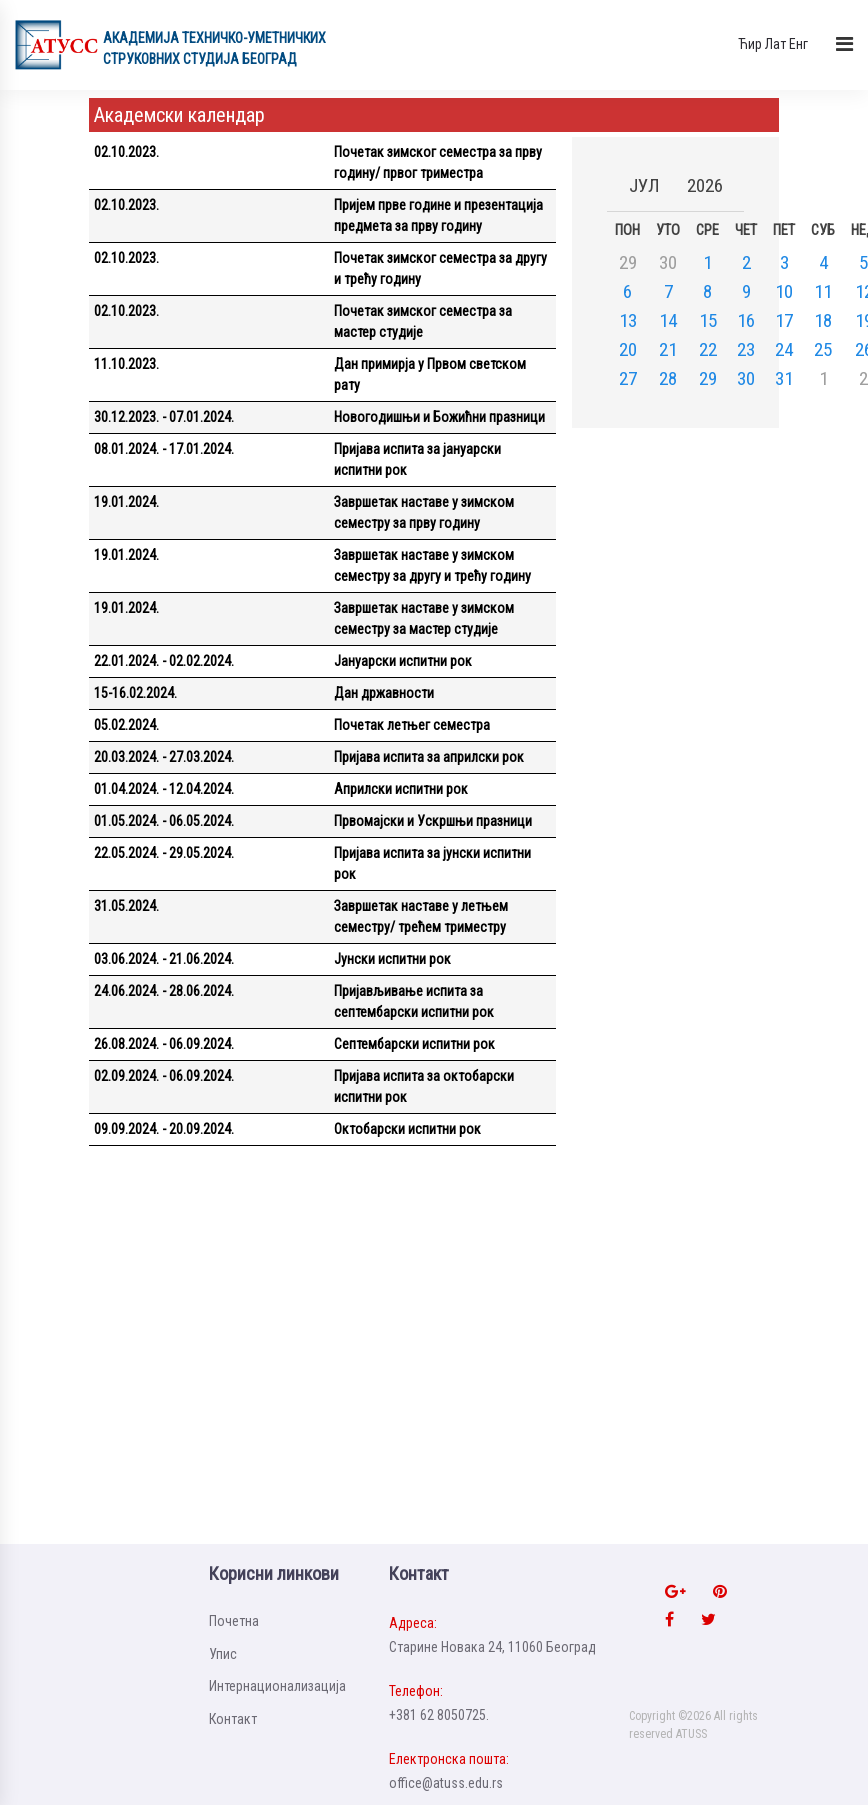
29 (708, 378)
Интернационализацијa (277, 1686)
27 (628, 378)
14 (668, 320)
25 (823, 349)
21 (668, 349)
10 (784, 291)
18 (823, 320)
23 (746, 349)
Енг (798, 44)
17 (784, 320)
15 (708, 320)
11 (823, 291)
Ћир (750, 44)
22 (708, 349)
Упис (223, 1654)
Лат (775, 44)
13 (628, 320)
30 (746, 378)
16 (746, 320)
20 (628, 349)
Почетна (234, 1621)
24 (784, 349)
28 (668, 378)
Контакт (233, 1719)
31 (784, 378)
